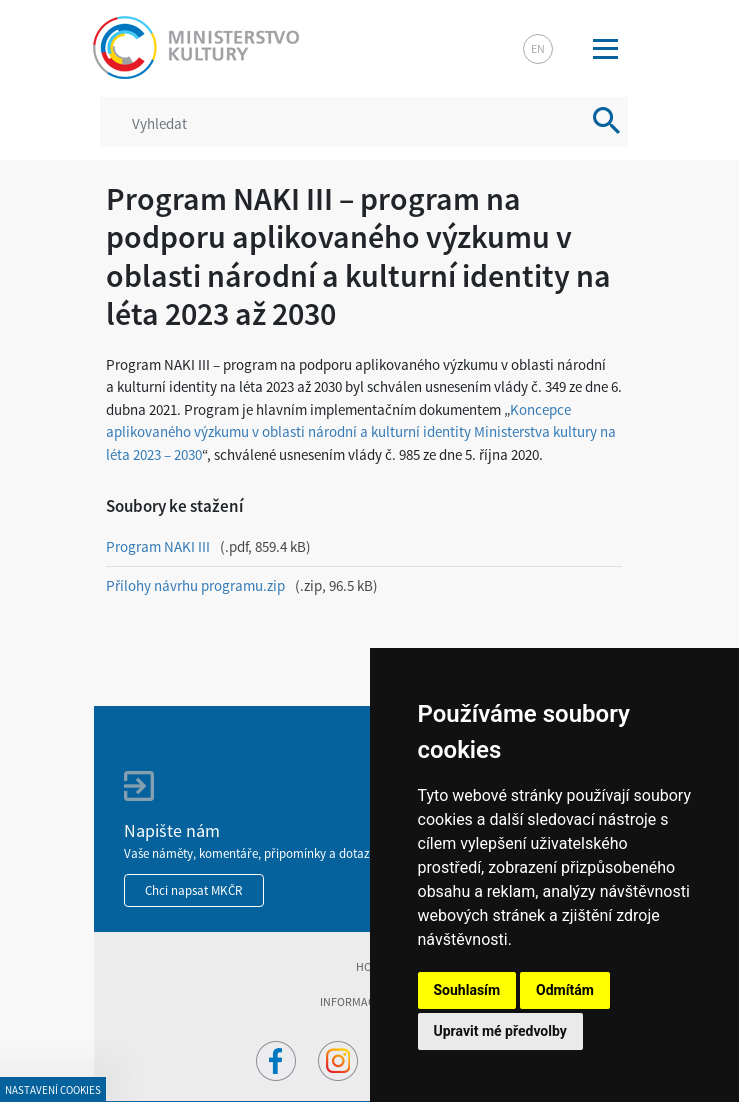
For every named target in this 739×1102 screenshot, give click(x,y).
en (538, 48)
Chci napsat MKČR (194, 890)
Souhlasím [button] (467, 990)
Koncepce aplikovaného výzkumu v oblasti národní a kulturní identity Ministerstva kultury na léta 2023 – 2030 (361, 432)
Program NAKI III (158, 546)
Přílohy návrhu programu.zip (195, 585)
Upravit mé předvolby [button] (500, 1031)
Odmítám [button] (565, 990)
